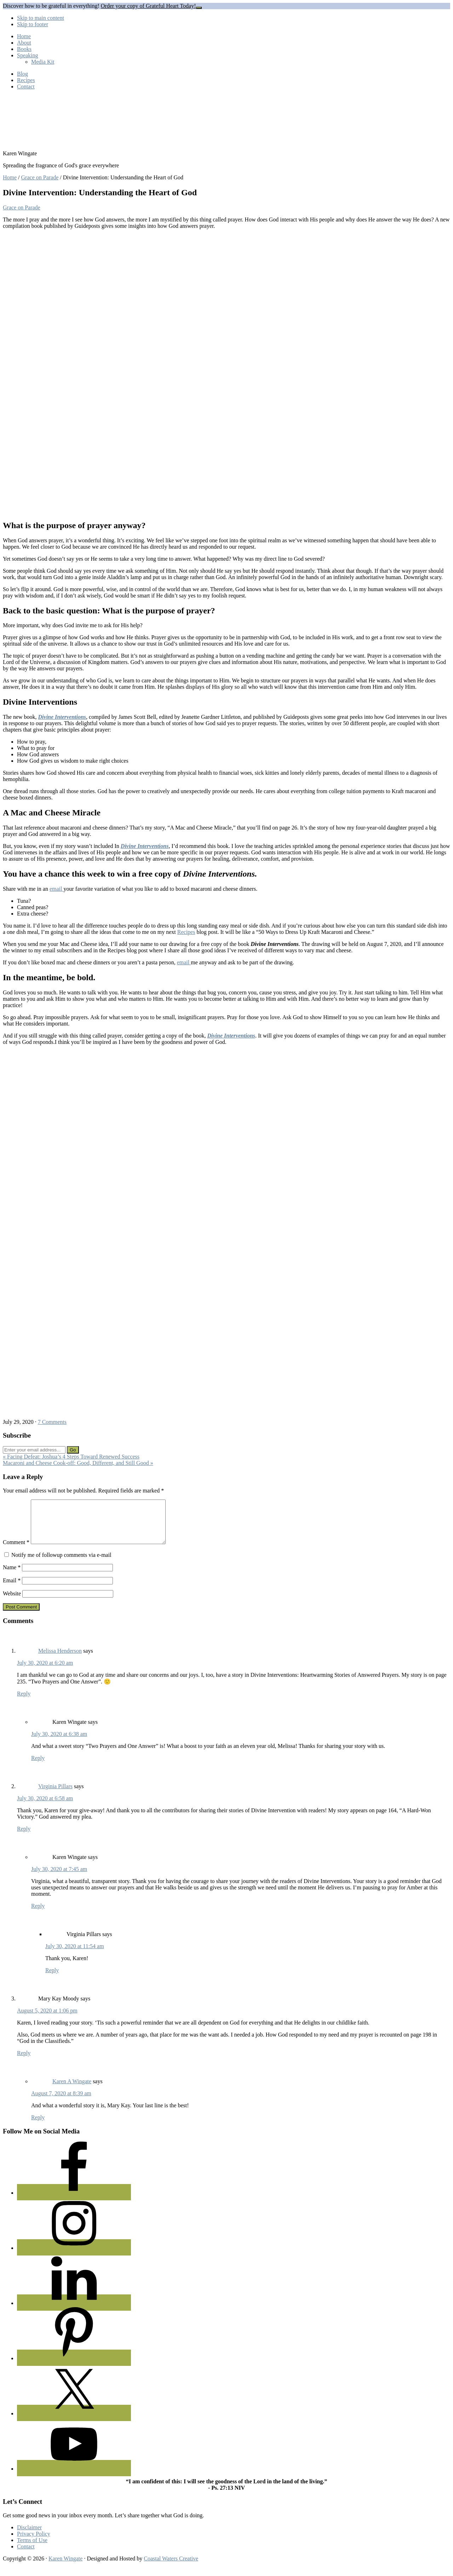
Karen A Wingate (71, 2090)
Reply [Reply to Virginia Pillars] (23, 1837)
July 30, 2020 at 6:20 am (45, 1671)
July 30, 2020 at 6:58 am (45, 1807)
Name (12, 1576)
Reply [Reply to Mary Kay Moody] (23, 2061)
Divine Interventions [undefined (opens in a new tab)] (62, 717)
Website (12, 1602)
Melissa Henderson (60, 1659)
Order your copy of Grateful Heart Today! (148, 6)
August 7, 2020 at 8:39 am (61, 2102)
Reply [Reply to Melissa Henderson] (23, 1702)
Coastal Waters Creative (171, 2567)
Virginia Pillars (55, 1795)
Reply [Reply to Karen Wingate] (38, 1766)
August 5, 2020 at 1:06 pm (47, 2019)
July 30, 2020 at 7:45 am (59, 1878)
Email (12, 1589)
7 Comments (52, 1422)
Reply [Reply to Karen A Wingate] (38, 2126)
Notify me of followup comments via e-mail (61, 1563)
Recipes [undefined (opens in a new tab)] (186, 932)
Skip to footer (32, 24)
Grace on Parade (21, 207)
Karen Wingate (65, 2567)
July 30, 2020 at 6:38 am (59, 1742)
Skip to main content (40, 18)
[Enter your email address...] (34, 1450)
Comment (16, 1551)
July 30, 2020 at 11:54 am (74, 1955)
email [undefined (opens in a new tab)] (57, 889)
